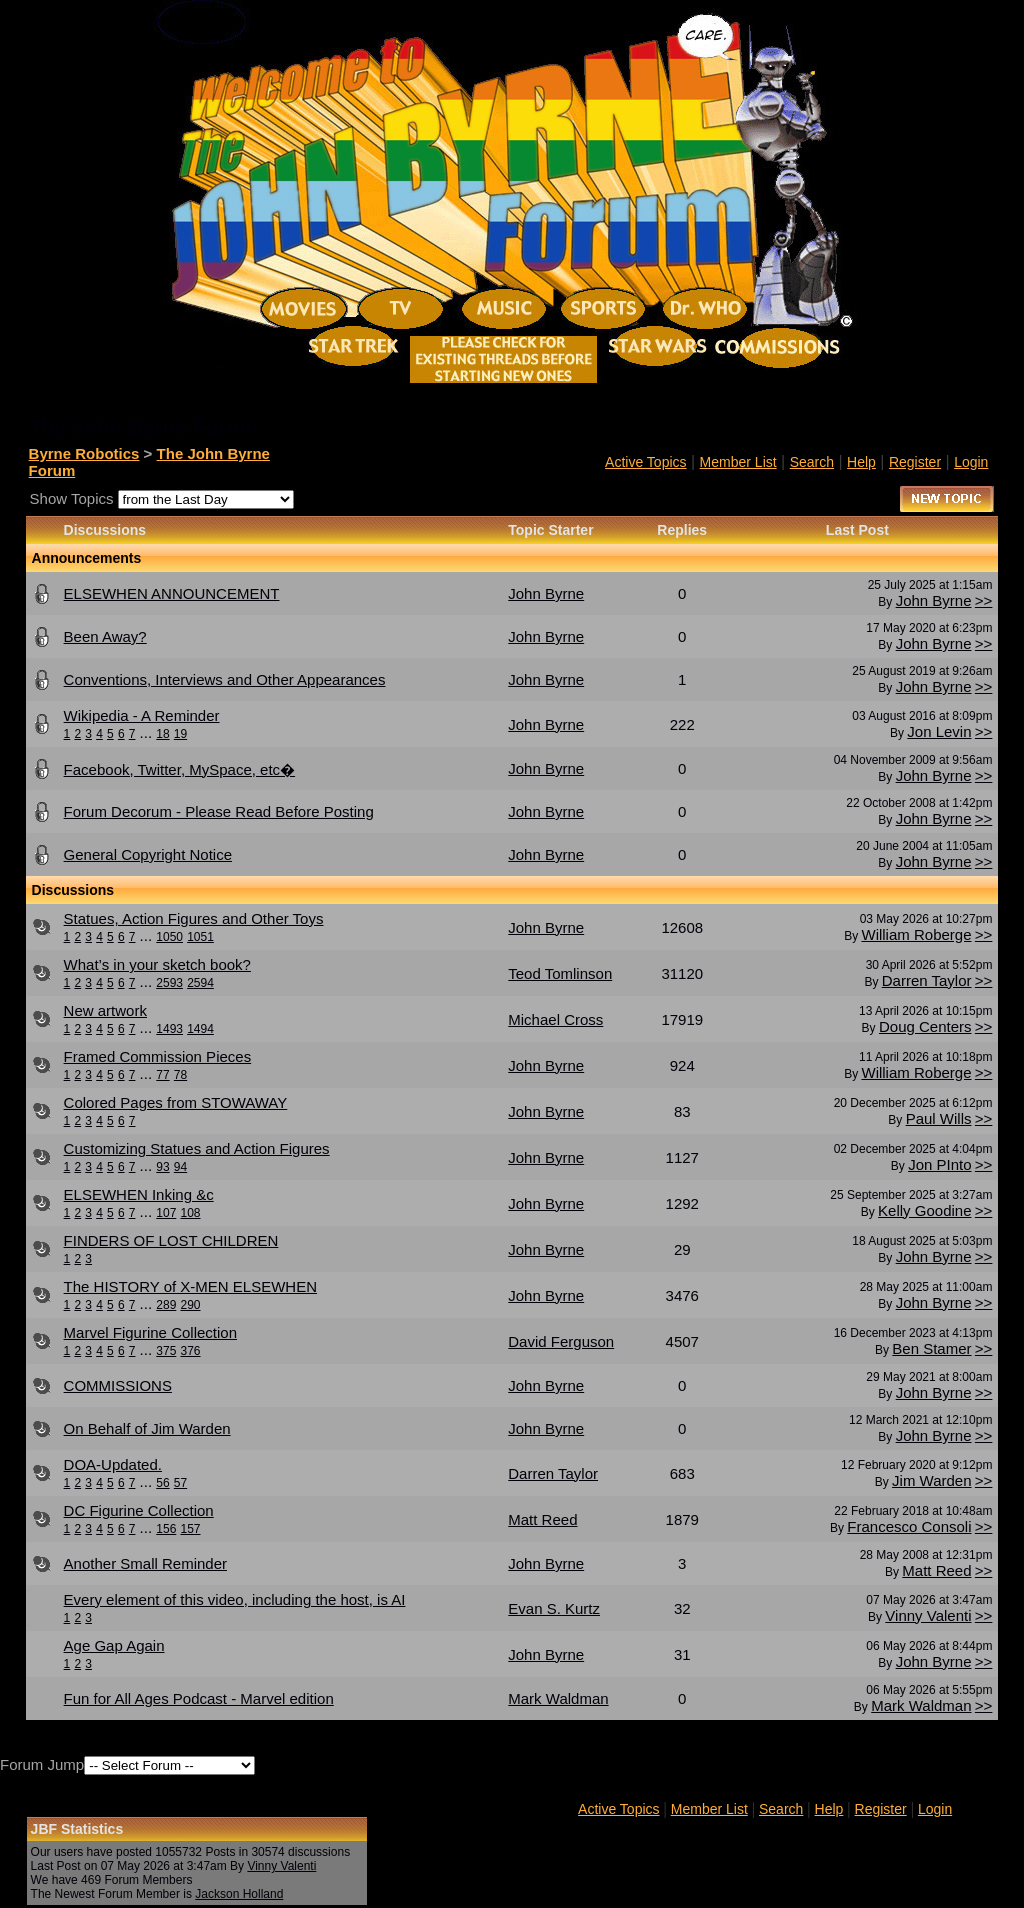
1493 (169, 1029)
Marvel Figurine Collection (150, 1332)
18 (162, 734)
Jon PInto (939, 1164)
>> (984, 600)
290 (190, 1305)
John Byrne (934, 600)
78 (180, 1075)
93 (162, 1167)
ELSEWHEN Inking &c (139, 1194)
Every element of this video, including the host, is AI (235, 1599)
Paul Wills (939, 1118)
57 (180, 1483)
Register (915, 462)
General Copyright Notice (148, 854)
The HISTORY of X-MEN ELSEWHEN (190, 1286)
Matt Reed (936, 1570)
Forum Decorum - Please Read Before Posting (219, 811)
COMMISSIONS (118, 1385)
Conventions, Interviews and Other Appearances (225, 679)
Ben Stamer (931, 1348)
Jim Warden (931, 1480)
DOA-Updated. (113, 1464)
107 (166, 1213)
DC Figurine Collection (139, 1510)
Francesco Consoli (909, 1526)
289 (166, 1305)
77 (162, 1075)
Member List (738, 462)
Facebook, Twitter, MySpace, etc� (180, 769)
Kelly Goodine (924, 1210)
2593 (169, 983)
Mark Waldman (921, 1705)
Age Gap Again (114, 1645)
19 (180, 734)
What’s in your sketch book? (157, 964)
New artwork (105, 1010)
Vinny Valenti (928, 1615)
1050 (169, 937)
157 (190, 1529)
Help (861, 462)
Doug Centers (925, 1026)
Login (971, 462)
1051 (200, 937)
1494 (200, 1029)
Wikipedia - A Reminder (142, 715)
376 (190, 1351)
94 (180, 1167)
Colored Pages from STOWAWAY (176, 1102)
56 (162, 1483)
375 (166, 1351)
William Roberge (916, 934)
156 (166, 1529)
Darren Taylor (927, 980)
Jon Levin (939, 731)
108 (190, 1213)
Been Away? (105, 636)
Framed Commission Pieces (158, 1056)
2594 (200, 983)
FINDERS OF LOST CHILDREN (171, 1240)
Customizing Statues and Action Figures (197, 1148)
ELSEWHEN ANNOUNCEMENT (172, 593)
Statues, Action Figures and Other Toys (194, 918)
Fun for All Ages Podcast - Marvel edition (199, 1698)
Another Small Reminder (145, 1563)
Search (812, 462)
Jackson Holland (239, 1894)
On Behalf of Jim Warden (147, 1428)
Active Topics (645, 462)
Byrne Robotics (84, 453)
